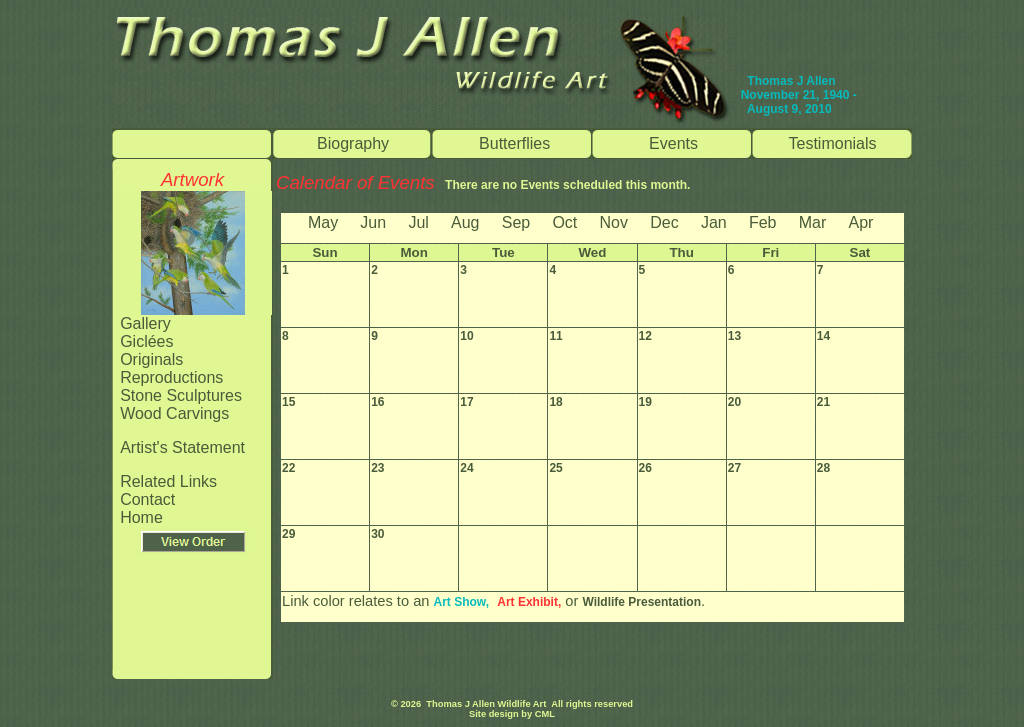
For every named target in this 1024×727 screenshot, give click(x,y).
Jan (714, 222)
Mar (813, 222)
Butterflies (514, 143)
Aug (465, 222)
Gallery (145, 323)
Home (141, 517)
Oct (564, 222)
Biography (353, 143)
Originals (151, 359)
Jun (373, 222)
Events (673, 143)
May (323, 222)
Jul (418, 222)
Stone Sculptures (181, 395)
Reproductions (171, 377)
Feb (763, 222)
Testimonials (833, 143)
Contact (147, 499)
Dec (664, 222)
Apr (860, 222)
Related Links (168, 481)
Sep (516, 222)
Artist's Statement (182, 447)
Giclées (146, 341)
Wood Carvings (174, 413)
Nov (614, 222)
